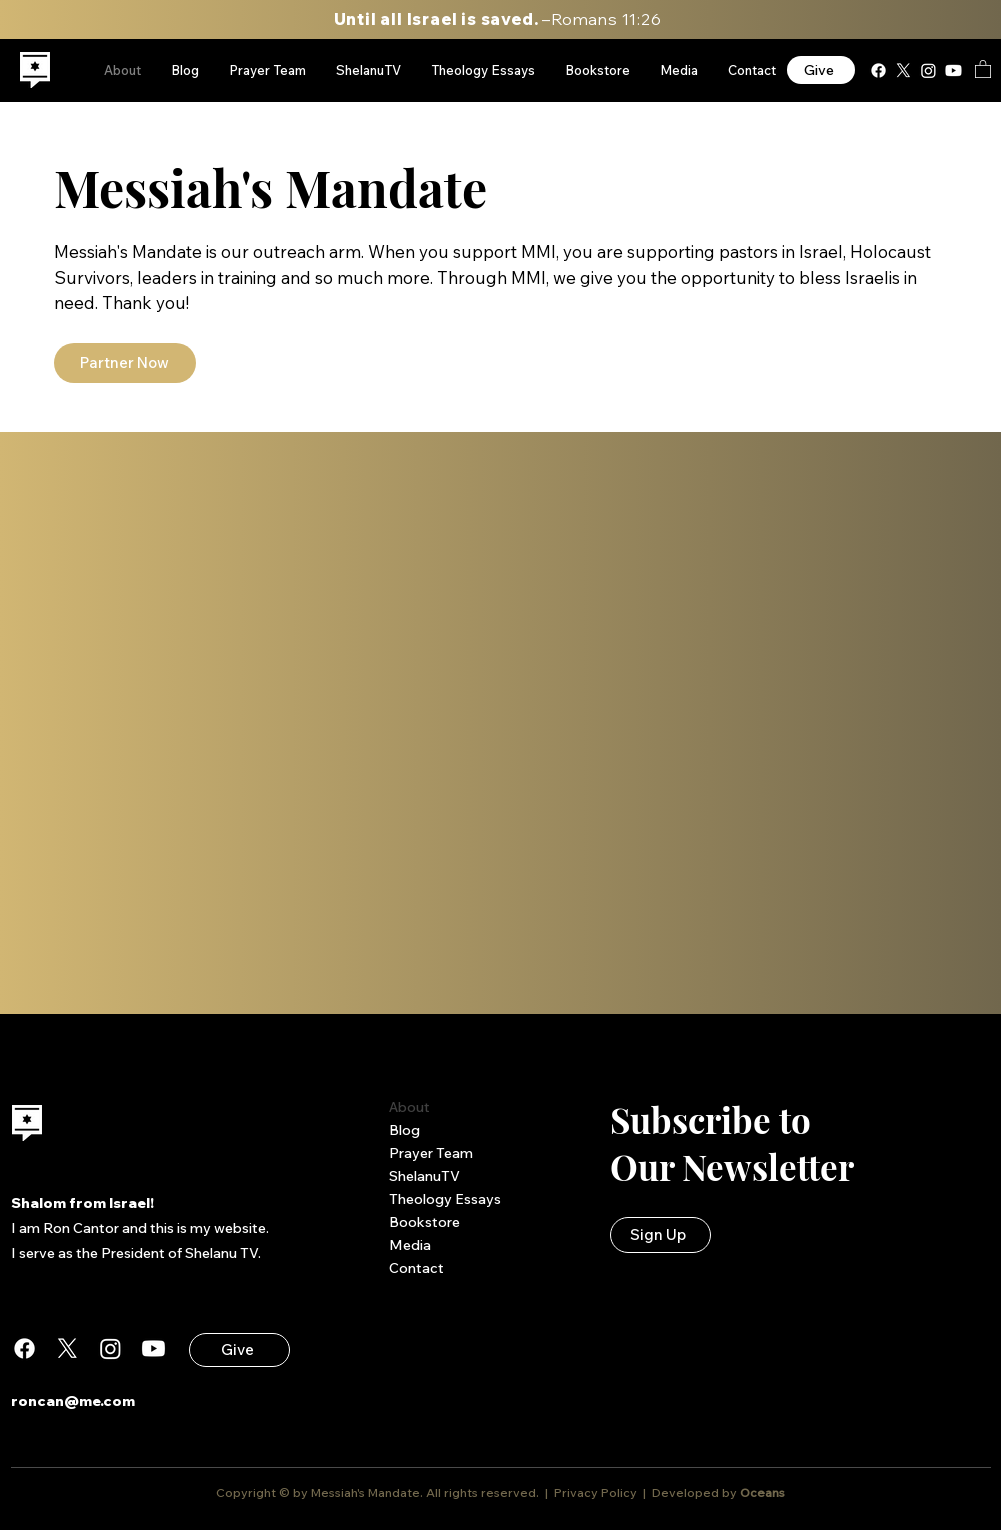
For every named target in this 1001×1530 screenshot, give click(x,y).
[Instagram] (928, 70)
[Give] (821, 70)
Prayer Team (431, 1153)
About (409, 1107)
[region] (35, 70)
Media (410, 1245)
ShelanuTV (424, 1176)
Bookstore (424, 1222)
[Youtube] (953, 70)
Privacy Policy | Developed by (645, 1492)
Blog (404, 1130)
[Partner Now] (125, 363)
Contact (416, 1268)
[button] (983, 68)
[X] (903, 70)
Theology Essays (445, 1199)
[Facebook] (878, 70)
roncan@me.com (73, 1401)
